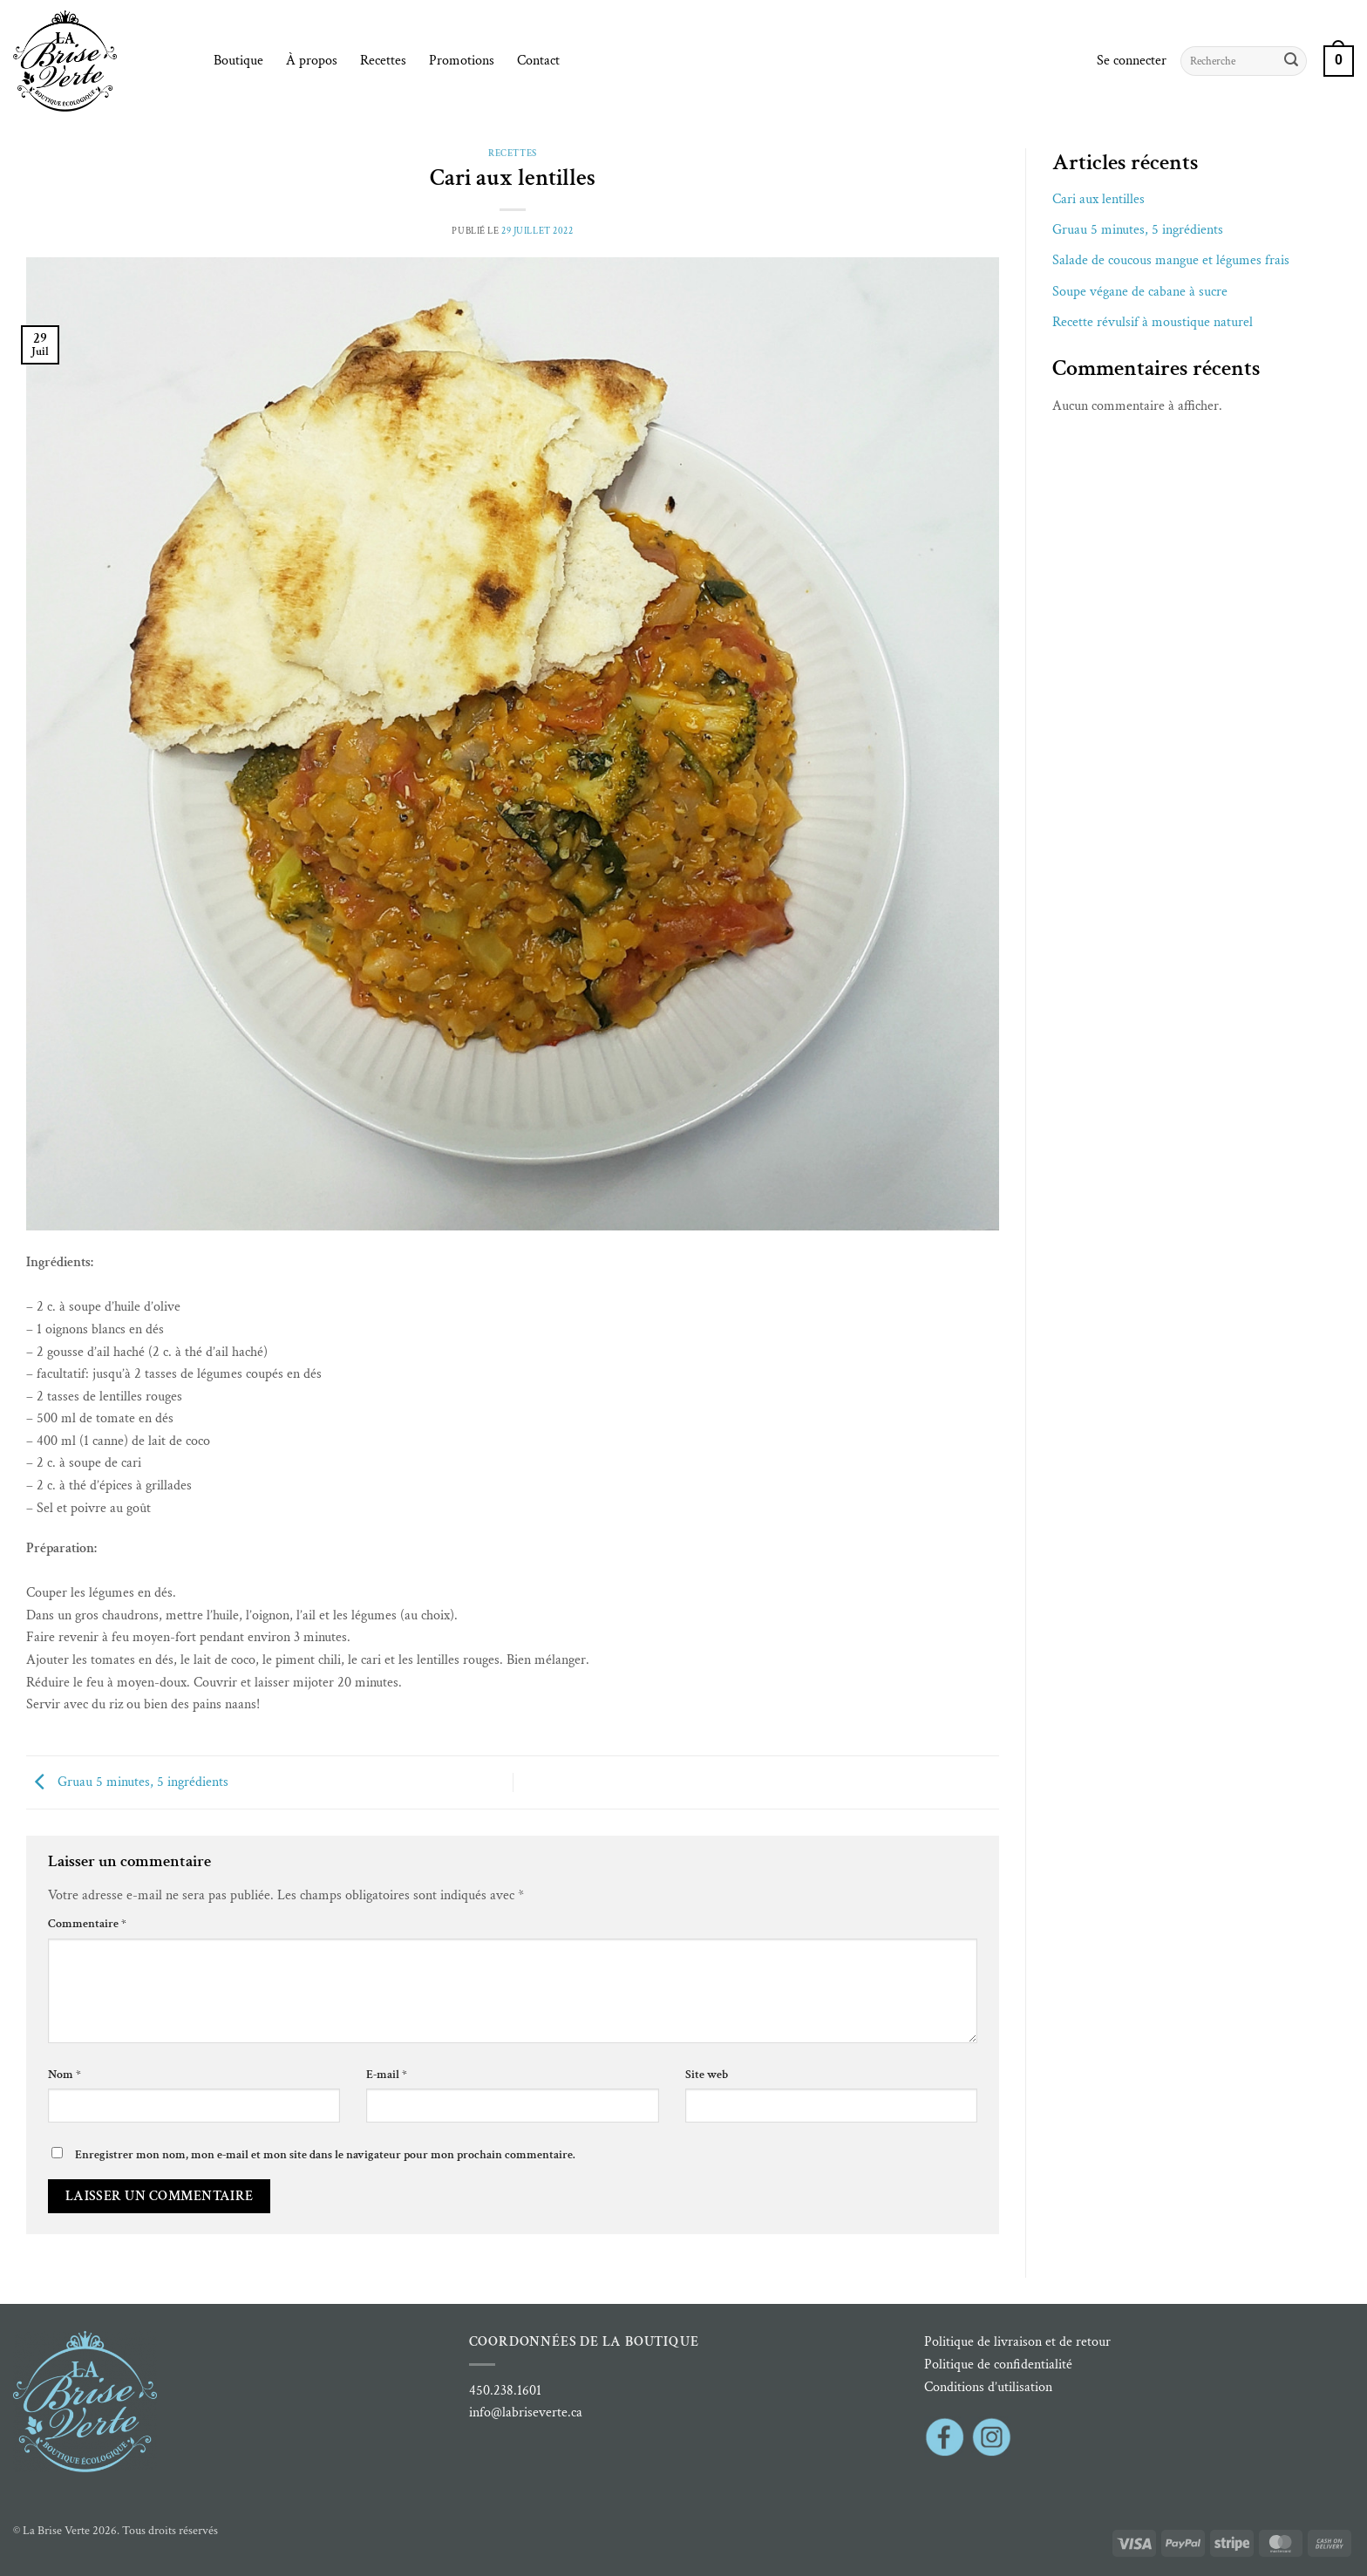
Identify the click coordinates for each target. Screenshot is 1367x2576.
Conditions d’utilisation (988, 2387)
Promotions (461, 60)
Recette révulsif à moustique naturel (1152, 322)
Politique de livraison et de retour (1017, 2342)
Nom (64, 2074)
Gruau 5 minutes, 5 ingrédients (127, 1781)
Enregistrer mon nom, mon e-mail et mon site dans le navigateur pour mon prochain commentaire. (325, 2154)
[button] (1131, 61)
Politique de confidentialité (998, 2364)
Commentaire (87, 1923)
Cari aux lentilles (1098, 199)
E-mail (386, 2074)
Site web (706, 2074)
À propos (311, 60)
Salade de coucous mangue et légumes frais (1170, 260)
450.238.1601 (505, 2391)
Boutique (238, 60)
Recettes (383, 60)
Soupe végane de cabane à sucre (1140, 292)
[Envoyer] (1291, 61)
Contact (538, 60)
